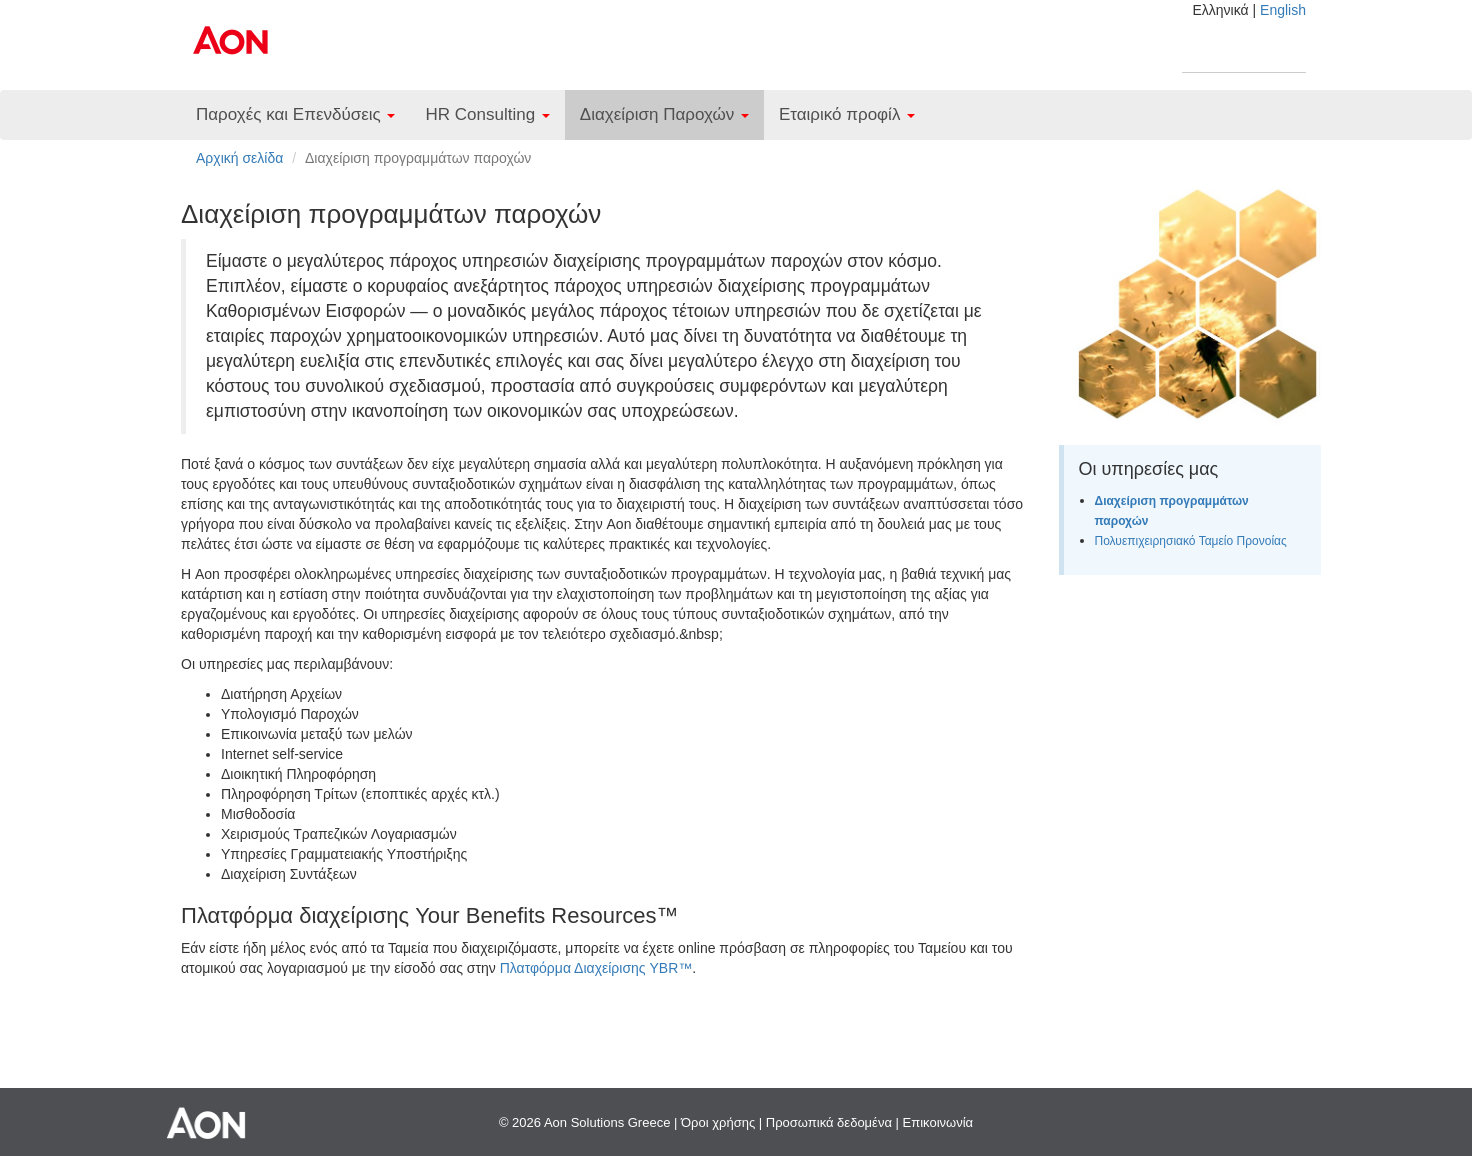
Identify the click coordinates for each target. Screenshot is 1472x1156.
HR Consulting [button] (487, 114)
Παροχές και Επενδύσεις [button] (295, 114)
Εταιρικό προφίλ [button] (847, 114)
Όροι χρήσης (718, 1122)
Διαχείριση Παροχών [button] (664, 114)
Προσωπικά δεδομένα (829, 1122)
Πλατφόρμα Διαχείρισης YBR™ (596, 968)
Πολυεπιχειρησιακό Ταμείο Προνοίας (1191, 541)
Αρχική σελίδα (239, 158)
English (1283, 10)
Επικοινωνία (938, 1122)
